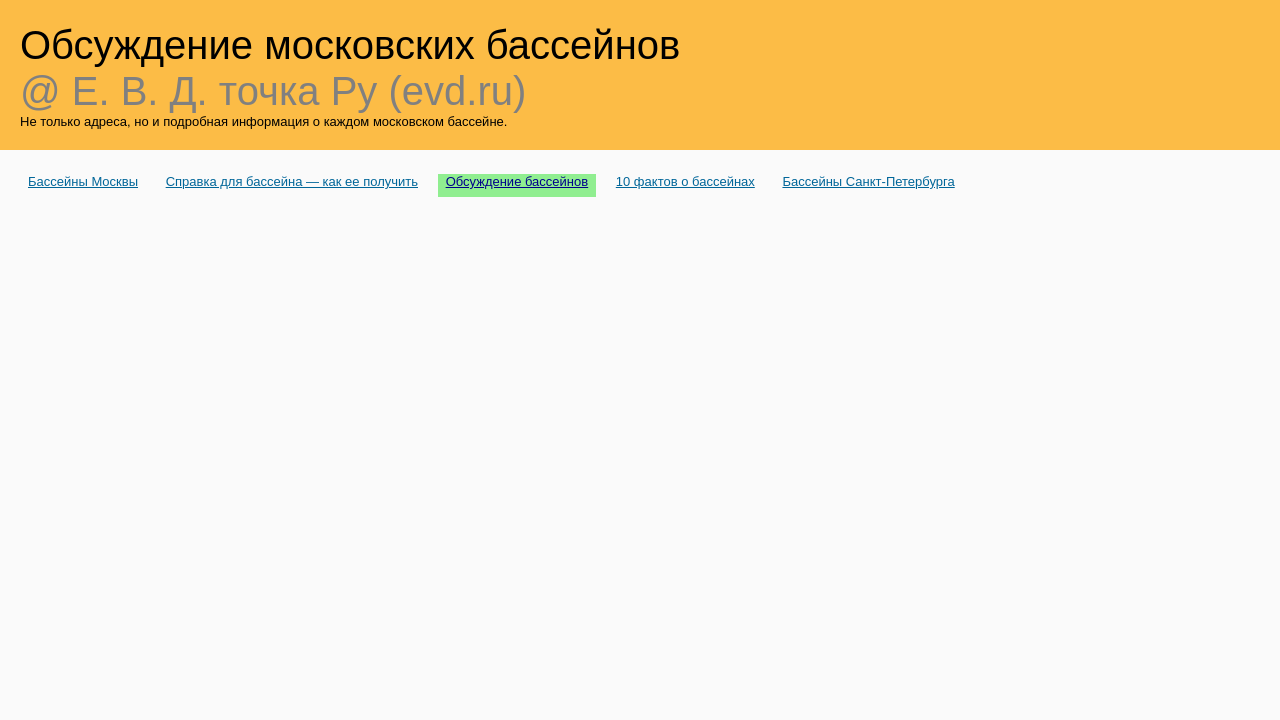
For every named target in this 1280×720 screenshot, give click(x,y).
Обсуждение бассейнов (517, 181)
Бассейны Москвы (83, 181)
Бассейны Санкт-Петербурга (868, 181)
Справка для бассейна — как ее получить (292, 181)
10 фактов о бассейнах (685, 181)
